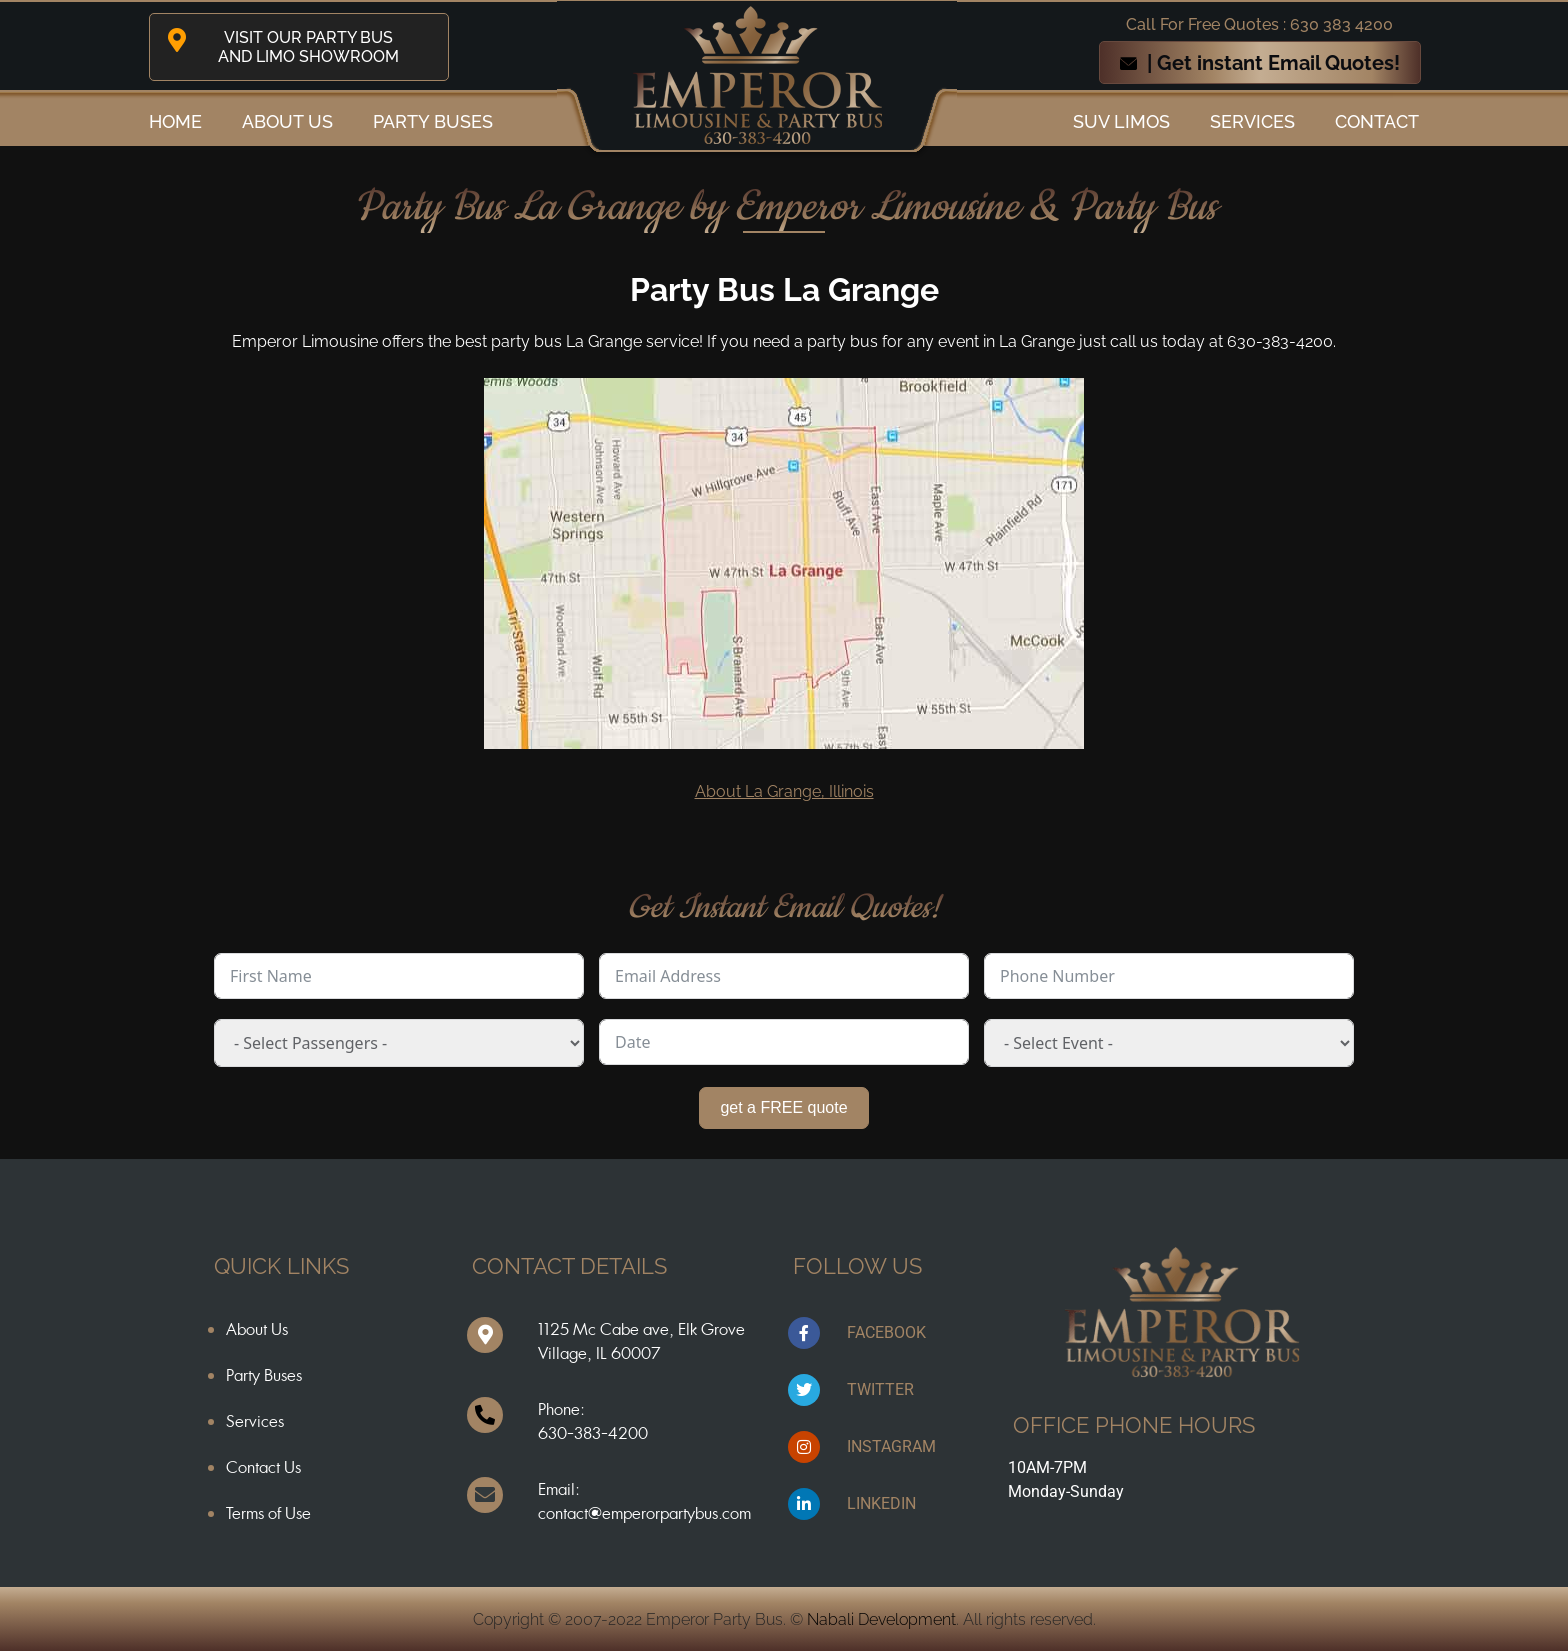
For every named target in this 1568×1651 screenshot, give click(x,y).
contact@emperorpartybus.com (644, 1513)
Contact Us (263, 1467)
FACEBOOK (886, 1332)
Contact (1377, 121)
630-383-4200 (593, 1433)
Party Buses (433, 121)
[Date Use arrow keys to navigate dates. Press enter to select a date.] (784, 1042)
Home (175, 121)
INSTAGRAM (891, 1446)
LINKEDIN (881, 1503)
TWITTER (880, 1389)
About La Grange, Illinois (784, 791)
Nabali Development (881, 1619)
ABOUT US (287, 121)
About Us (257, 1329)
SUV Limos (1121, 121)
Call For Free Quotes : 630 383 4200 (1259, 24)
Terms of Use (268, 1513)
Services (1252, 121)
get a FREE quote (783, 1107)
